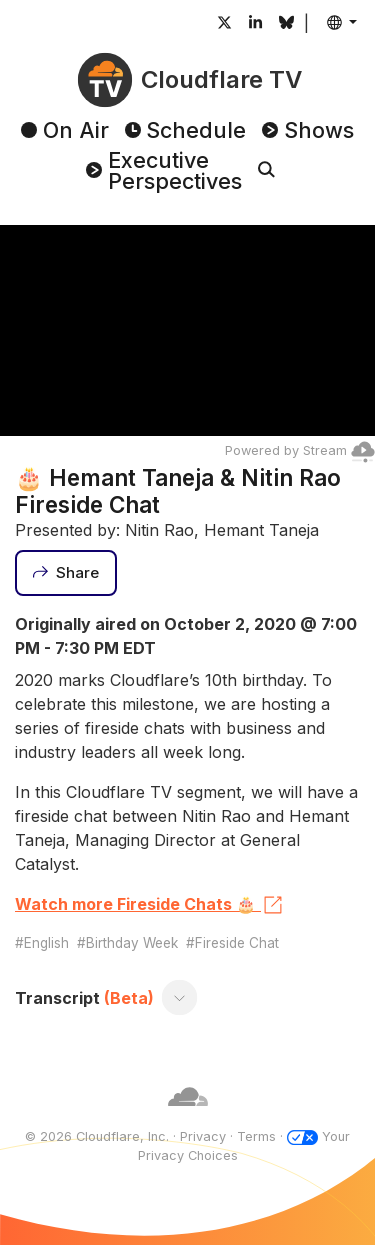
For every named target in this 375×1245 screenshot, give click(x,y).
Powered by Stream (300, 450)
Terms (256, 1136)
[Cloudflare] (188, 1117)
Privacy (203, 1136)
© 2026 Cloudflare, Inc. (97, 1136)
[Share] (66, 573)
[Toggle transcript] (180, 998)
